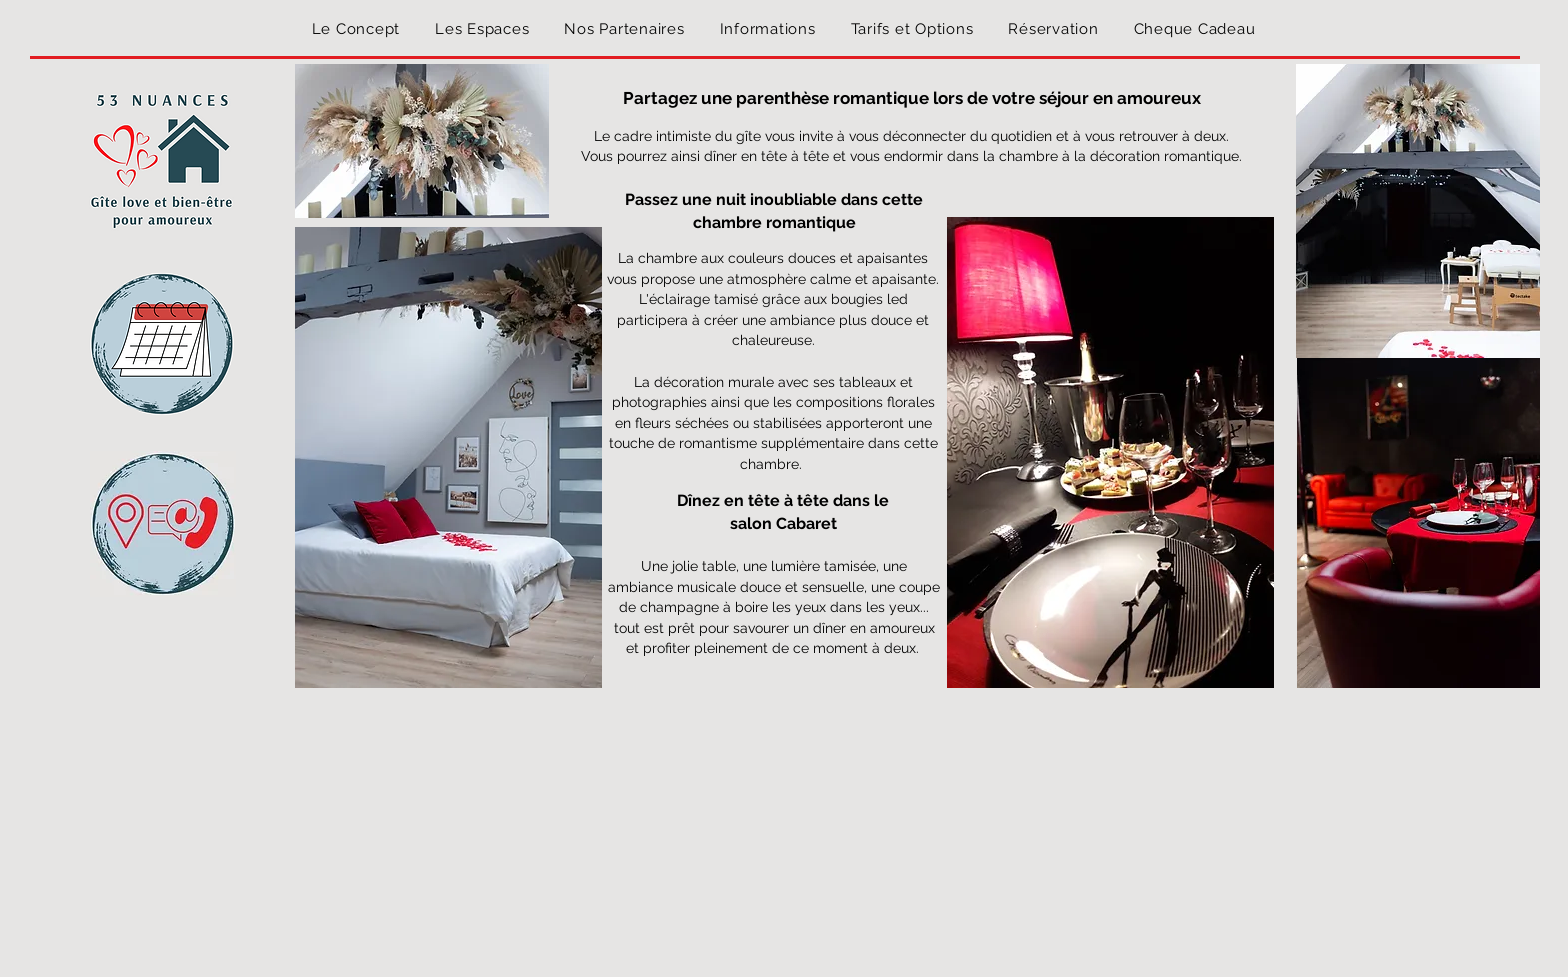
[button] (482, 28)
